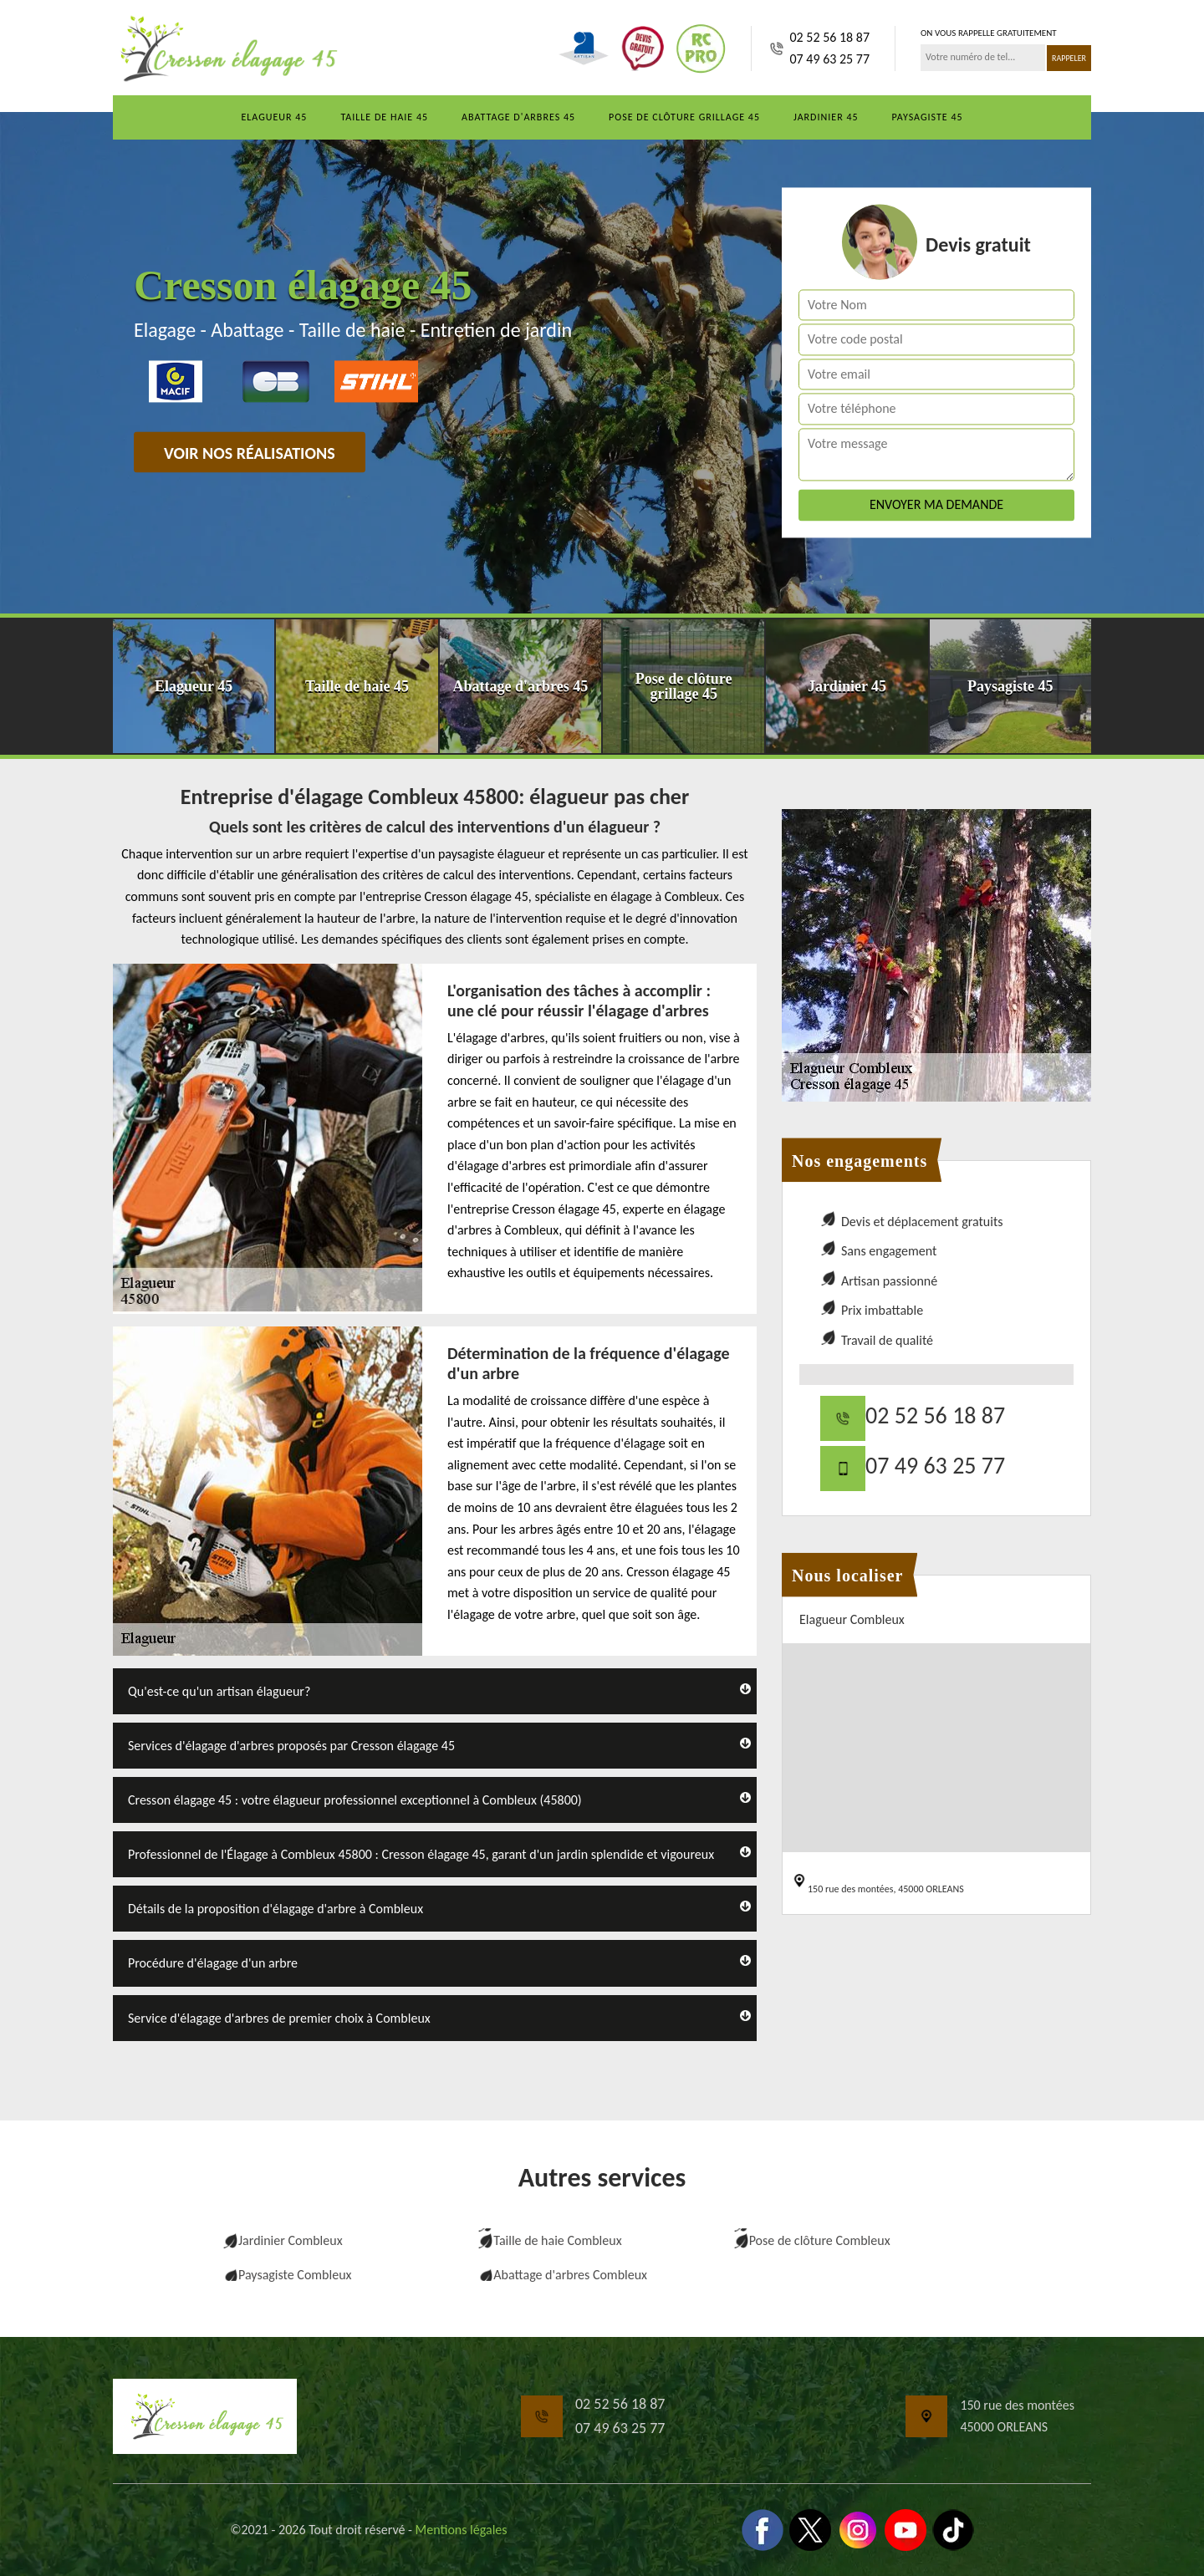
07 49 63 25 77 (829, 59)
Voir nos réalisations (249, 453)
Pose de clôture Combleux (819, 2240)
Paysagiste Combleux (294, 2275)
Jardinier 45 (826, 117)
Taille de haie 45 (384, 117)
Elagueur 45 (274, 117)
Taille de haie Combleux (557, 2240)
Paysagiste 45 (927, 117)
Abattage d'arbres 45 (518, 117)
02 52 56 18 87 (829, 37)
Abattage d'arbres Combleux (570, 2275)
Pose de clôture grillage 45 (684, 117)
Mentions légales (462, 2530)
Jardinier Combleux (290, 2240)
